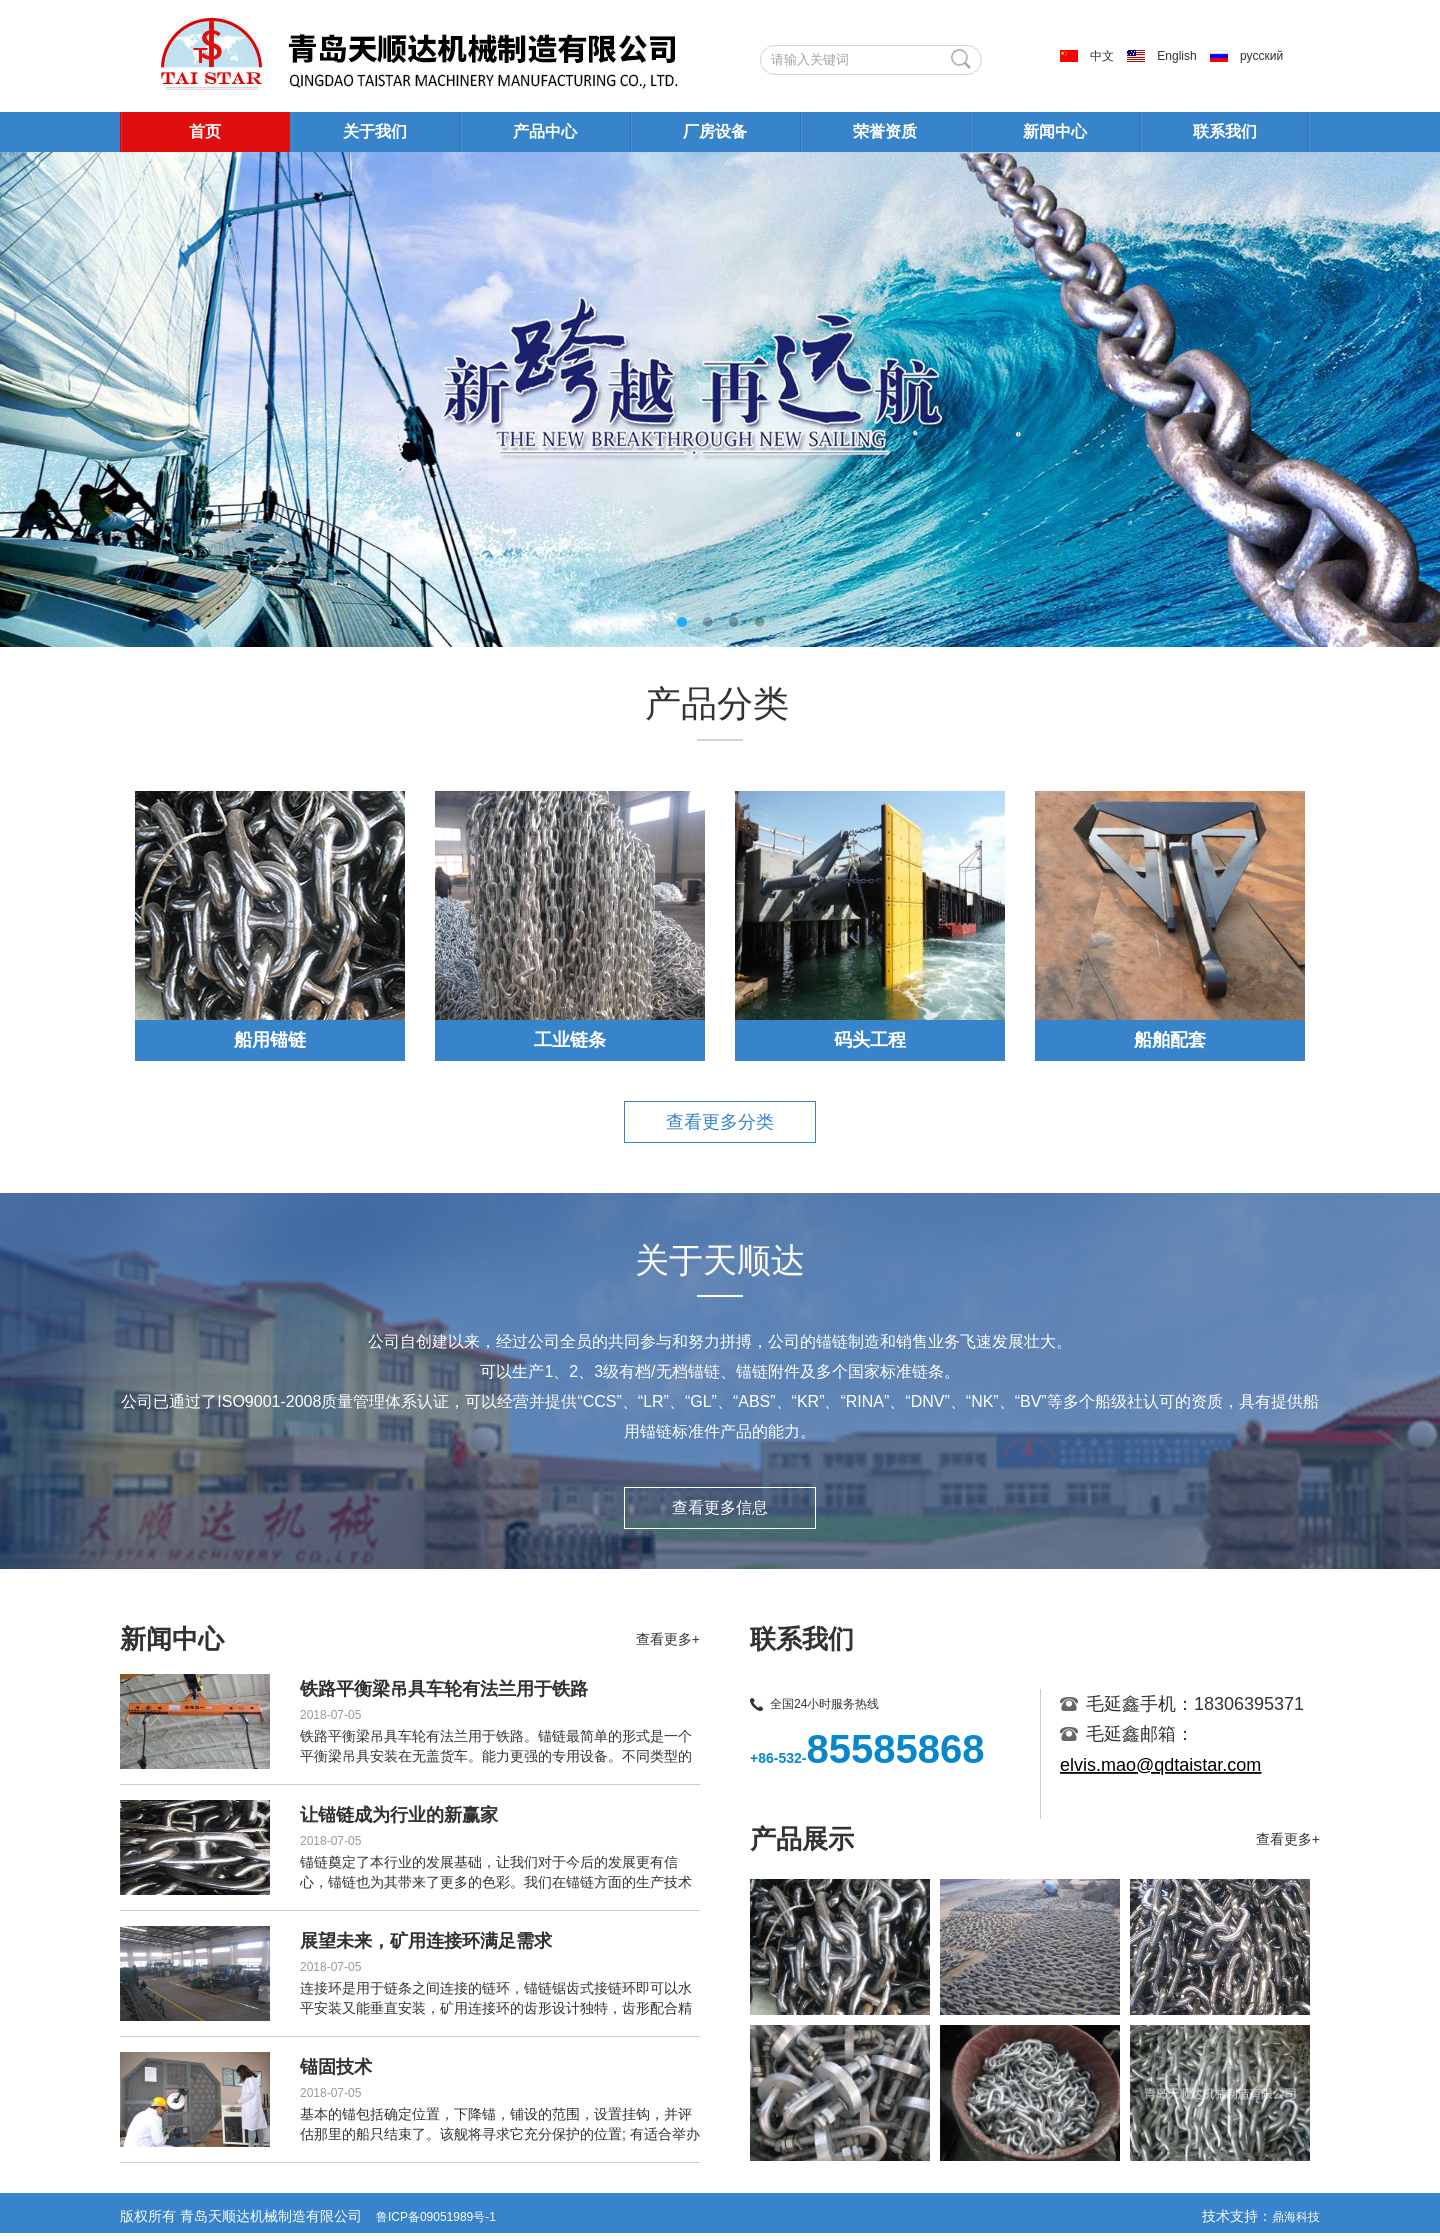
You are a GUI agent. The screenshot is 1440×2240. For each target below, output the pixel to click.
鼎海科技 (1296, 2217)
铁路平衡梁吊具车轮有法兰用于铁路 (444, 1689)
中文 (1102, 56)
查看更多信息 (720, 1507)
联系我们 (1225, 131)
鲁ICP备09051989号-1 (436, 2217)
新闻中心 (1055, 131)
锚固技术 (336, 2067)
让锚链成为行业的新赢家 (399, 1815)
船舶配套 (1170, 1040)
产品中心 (545, 131)
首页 (205, 131)
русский (1261, 56)
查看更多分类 (720, 1122)
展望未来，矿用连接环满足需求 (426, 1941)
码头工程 (870, 1040)
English (1176, 56)
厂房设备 (715, 131)
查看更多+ (668, 1639)
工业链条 (570, 1040)
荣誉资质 (885, 131)
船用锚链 (270, 1040)
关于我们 (375, 131)
